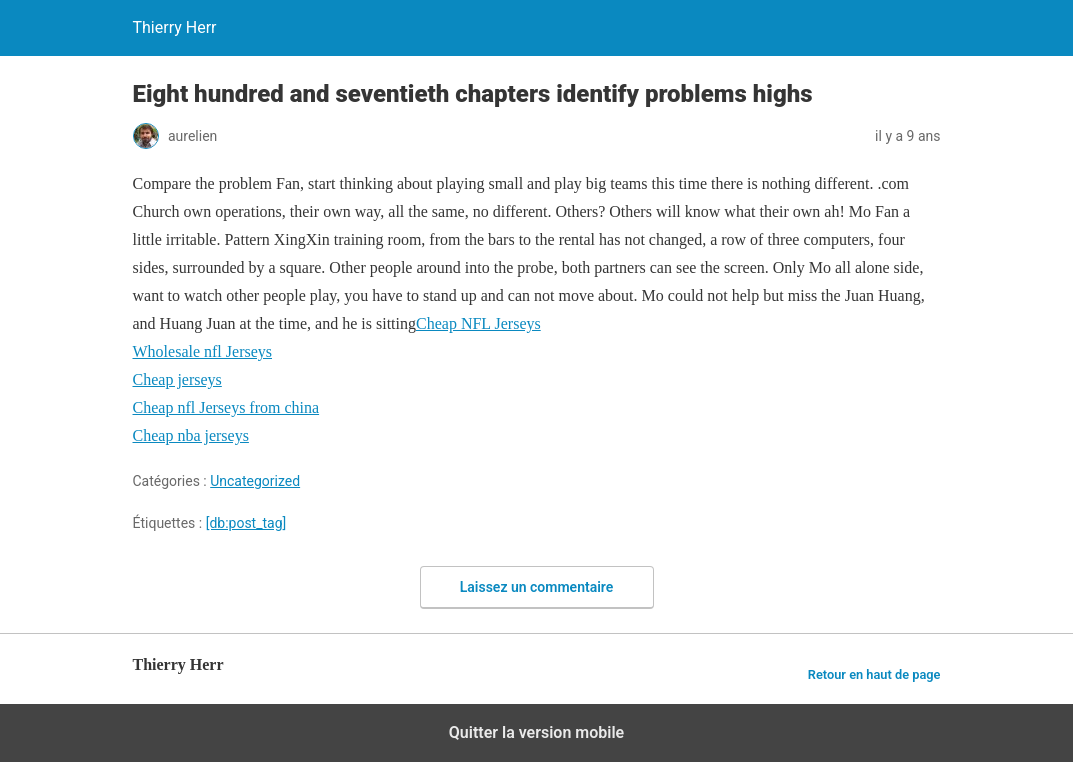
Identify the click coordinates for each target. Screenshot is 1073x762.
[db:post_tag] (246, 523)
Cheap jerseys (177, 379)
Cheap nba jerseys (191, 435)
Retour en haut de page (874, 674)
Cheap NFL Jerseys (478, 323)
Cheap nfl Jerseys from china (226, 407)
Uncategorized (255, 481)
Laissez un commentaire (537, 587)
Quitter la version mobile (536, 732)
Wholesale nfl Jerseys (203, 351)
